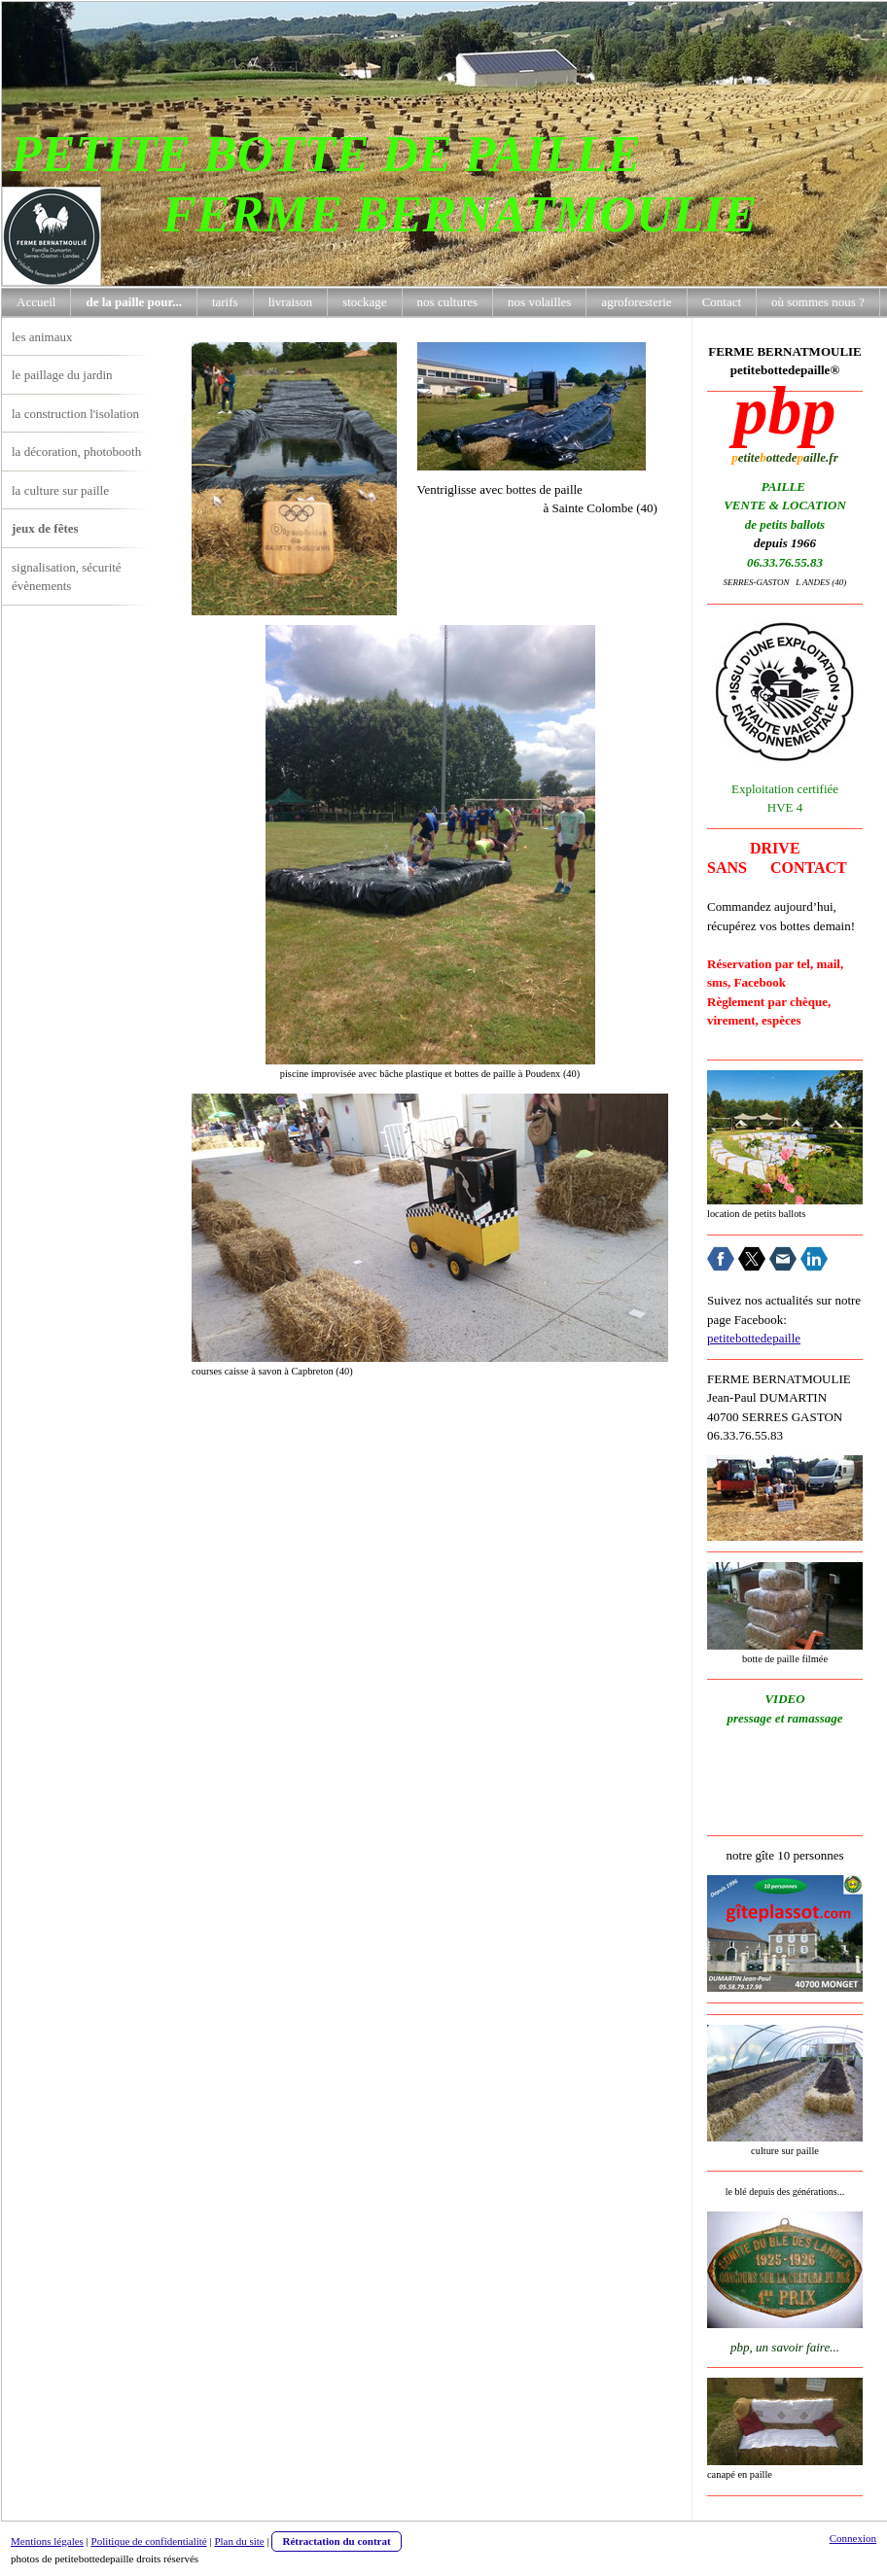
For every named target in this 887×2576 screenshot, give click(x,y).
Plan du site (239, 2541)
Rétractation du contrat (336, 2541)
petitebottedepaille (753, 1338)
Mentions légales (47, 2541)
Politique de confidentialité (149, 2541)
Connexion (853, 2538)
